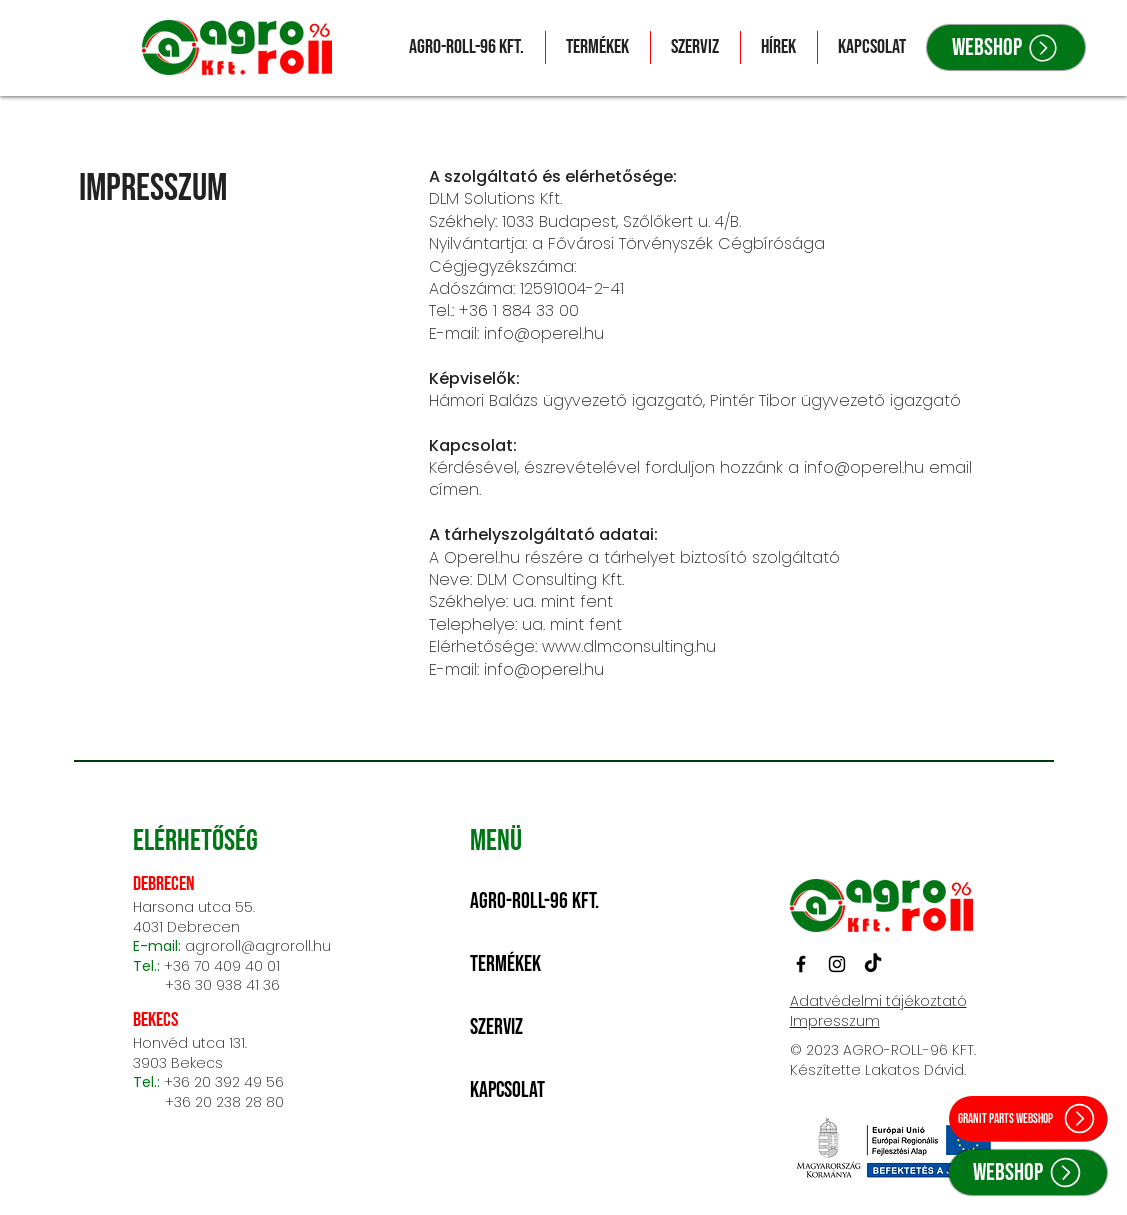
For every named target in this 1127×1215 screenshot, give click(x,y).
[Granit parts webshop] (1028, 1118)
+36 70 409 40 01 (222, 966)
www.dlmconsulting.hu (629, 646)
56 (275, 1082)
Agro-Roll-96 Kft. (534, 901)
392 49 (240, 1082)
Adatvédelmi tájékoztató (878, 1001)
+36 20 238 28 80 (208, 1102)
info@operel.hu (544, 333)
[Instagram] (837, 964)
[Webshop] (1006, 47)
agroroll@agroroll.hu (258, 946)
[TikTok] (873, 964)
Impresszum (835, 1021)
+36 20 (189, 1082)
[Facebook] (801, 964)
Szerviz (496, 1027)
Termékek (505, 964)
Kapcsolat (507, 1090)
